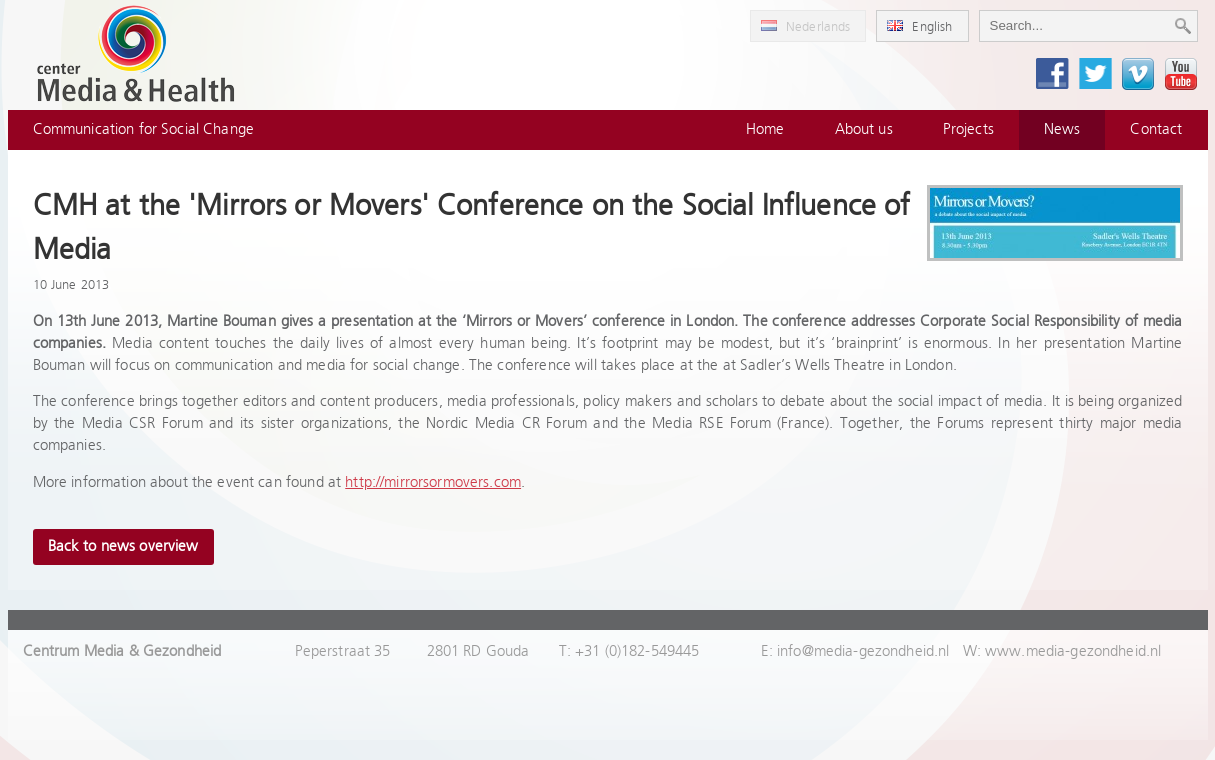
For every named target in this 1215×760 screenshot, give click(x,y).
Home (765, 129)
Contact (1156, 129)
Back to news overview (123, 546)
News (1062, 129)
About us (864, 129)
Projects (968, 129)
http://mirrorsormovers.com (433, 482)
